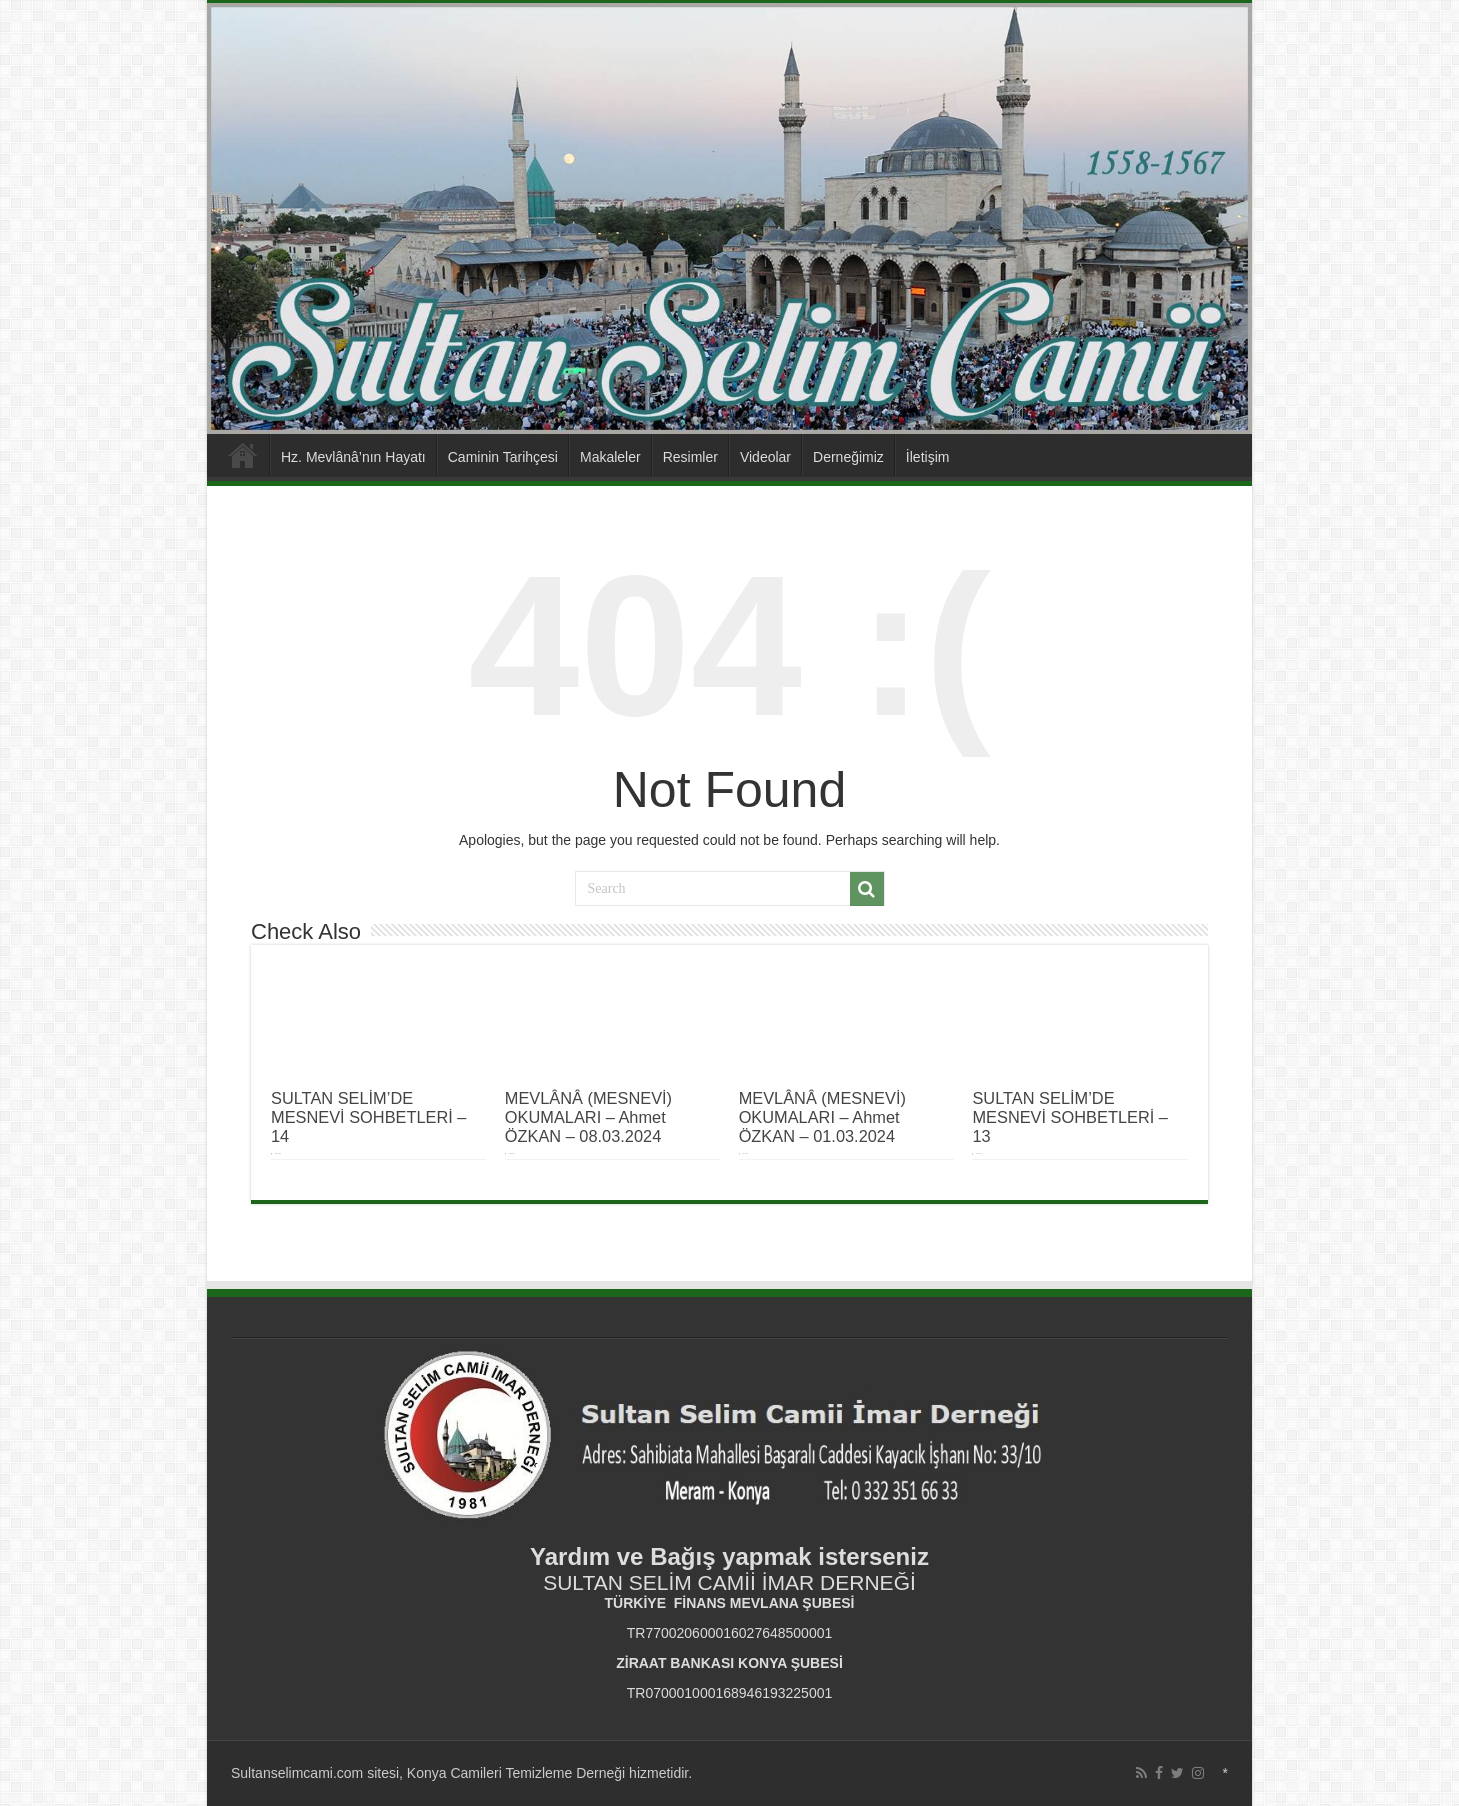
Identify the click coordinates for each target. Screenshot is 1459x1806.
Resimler (690, 457)
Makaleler (610, 457)
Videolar (765, 457)
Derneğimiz (848, 457)
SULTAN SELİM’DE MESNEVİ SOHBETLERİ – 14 (368, 1117)
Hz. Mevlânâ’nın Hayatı (353, 457)
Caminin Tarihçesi (503, 457)
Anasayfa (243, 455)
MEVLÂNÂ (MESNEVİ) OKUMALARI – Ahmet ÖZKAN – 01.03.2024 (822, 1117)
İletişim (928, 457)
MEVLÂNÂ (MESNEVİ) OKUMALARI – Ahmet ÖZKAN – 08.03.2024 (588, 1117)
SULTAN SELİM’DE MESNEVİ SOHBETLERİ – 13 (1069, 1117)
